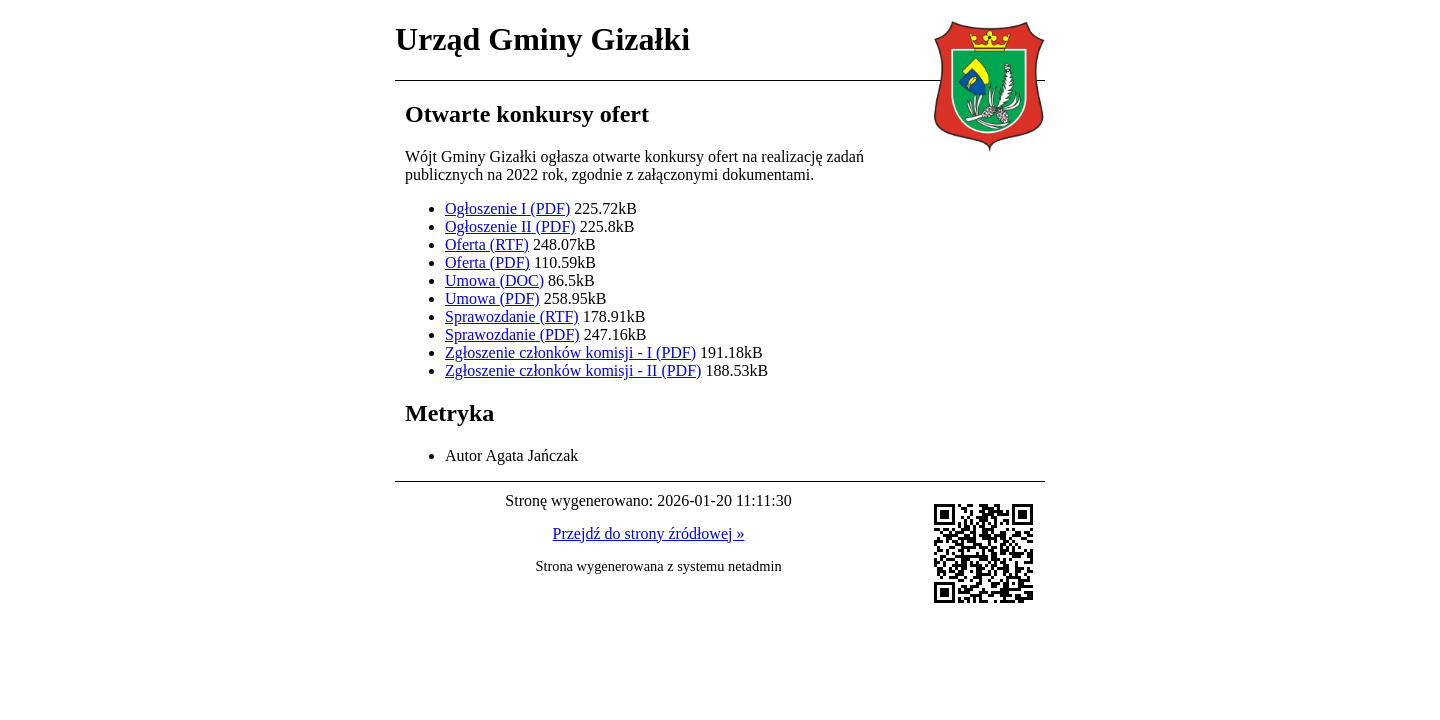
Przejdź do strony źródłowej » (649, 533)
